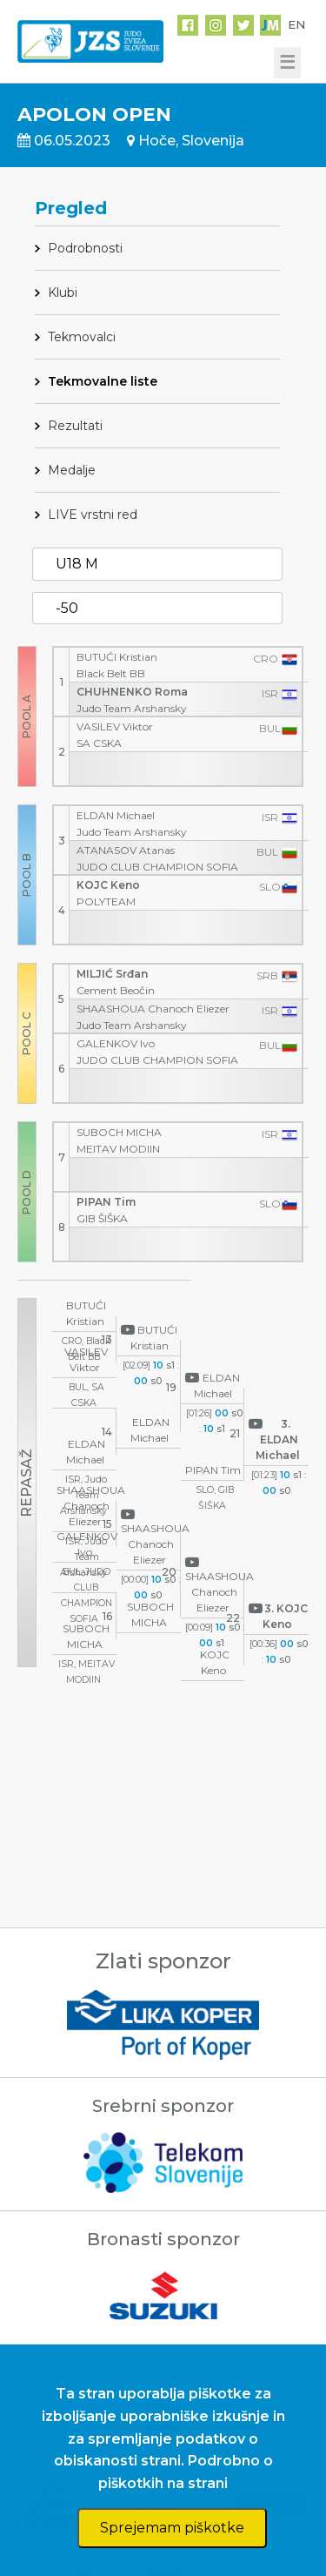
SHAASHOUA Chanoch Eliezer (153, 1008)
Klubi (62, 292)
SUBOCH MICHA (119, 1132)
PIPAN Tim (106, 1201)
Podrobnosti (85, 248)
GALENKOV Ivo (116, 1043)
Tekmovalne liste (102, 381)
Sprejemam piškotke (172, 2527)
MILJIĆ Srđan (112, 973)
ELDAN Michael (116, 815)
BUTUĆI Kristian (117, 656)
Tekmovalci (82, 337)
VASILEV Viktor (115, 726)
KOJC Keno (108, 884)
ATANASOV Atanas (126, 850)
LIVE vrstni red (92, 514)
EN (296, 24)
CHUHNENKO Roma (132, 691)
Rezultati (75, 426)
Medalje (72, 470)
